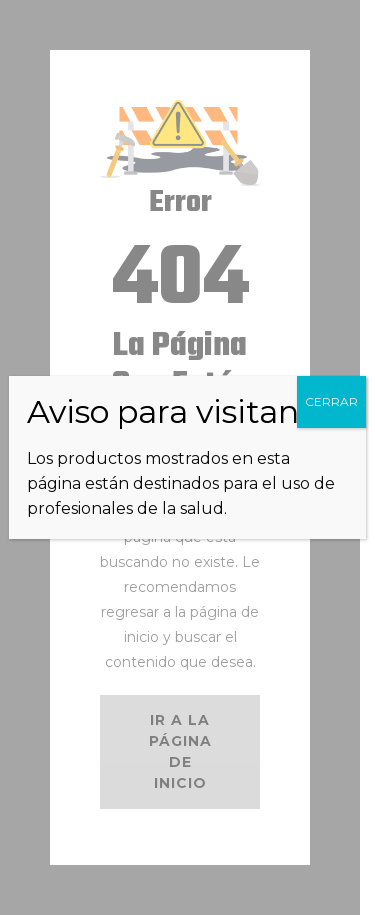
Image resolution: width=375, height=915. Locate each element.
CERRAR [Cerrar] (331, 401)
